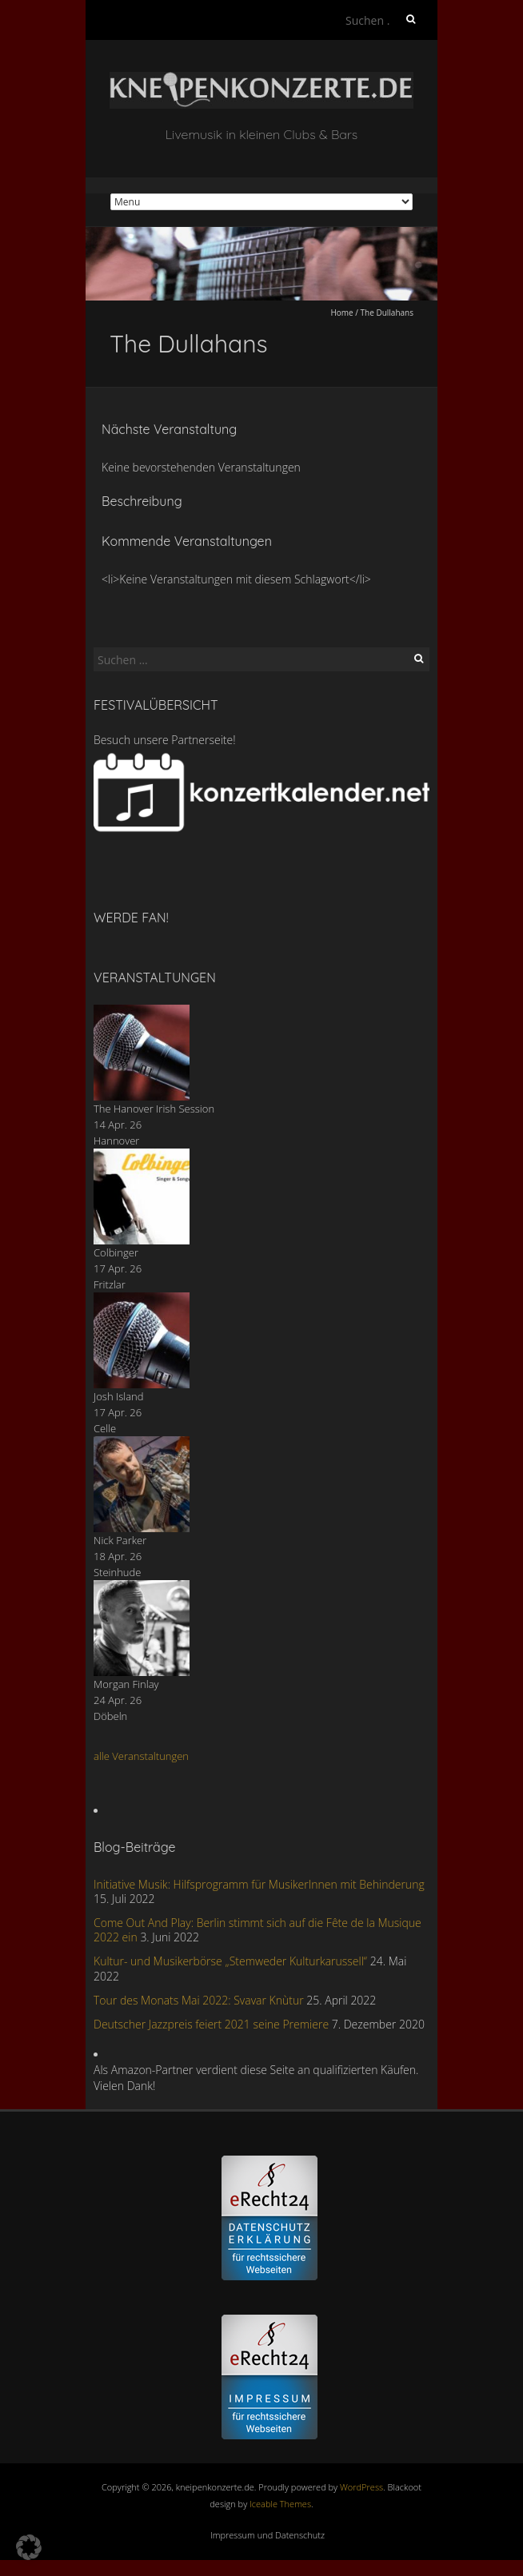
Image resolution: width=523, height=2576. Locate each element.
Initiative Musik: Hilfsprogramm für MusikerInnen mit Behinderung (259, 1884)
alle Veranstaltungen (141, 1756)
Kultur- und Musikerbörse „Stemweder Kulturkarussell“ (230, 1961)
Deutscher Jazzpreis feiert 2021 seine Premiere (211, 2024)
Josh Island (119, 1396)
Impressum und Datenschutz (267, 2535)
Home (341, 312)
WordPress (361, 2487)
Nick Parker (120, 1540)
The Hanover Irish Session (154, 1108)
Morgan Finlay (126, 1684)
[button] (29, 2547)
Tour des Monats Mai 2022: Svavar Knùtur (199, 2000)
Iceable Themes (280, 2504)
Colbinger (116, 1252)
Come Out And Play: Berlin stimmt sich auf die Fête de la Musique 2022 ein (257, 1930)
